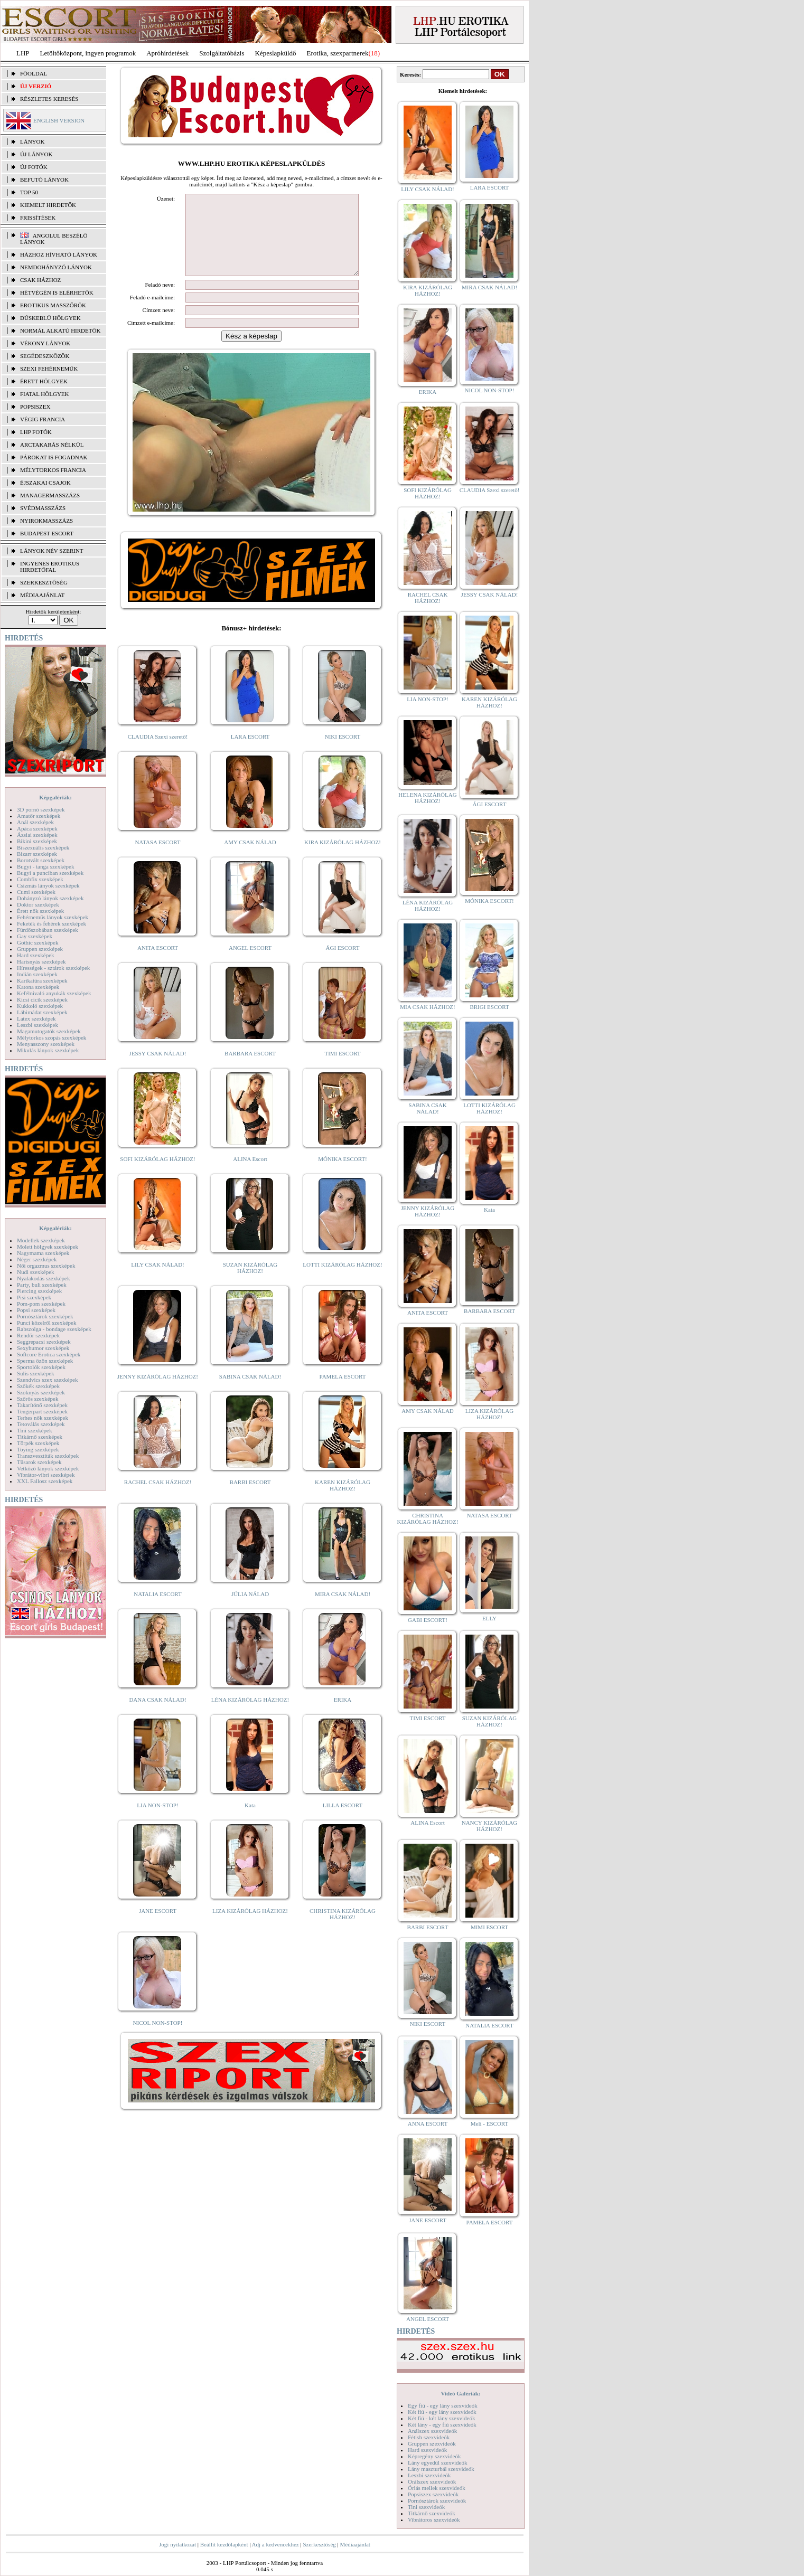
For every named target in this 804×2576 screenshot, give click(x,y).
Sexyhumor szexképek (43, 1348)
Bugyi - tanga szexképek (45, 866)
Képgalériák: (55, 797)
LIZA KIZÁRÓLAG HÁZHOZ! (250, 1926)
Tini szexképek (34, 1430)
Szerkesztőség (319, 2544)
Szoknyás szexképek (41, 1392)
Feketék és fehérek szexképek (51, 923)
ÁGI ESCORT (343, 963)
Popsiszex (35, 406)
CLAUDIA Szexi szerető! (158, 752)
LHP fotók (36, 432)
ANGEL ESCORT (250, 963)
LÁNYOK (32, 141)
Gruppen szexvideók (432, 2443)
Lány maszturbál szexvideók (441, 2469)
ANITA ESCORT (157, 963)
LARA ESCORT (250, 752)
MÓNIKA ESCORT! (342, 1175)
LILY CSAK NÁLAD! (157, 1280)
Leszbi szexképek (37, 1025)
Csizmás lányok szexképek (48, 885)
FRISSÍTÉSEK (37, 217)
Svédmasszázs (43, 508)
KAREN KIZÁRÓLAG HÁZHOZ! (342, 1501)
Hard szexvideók (427, 2450)
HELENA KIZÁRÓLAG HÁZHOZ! (427, 797)
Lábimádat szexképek (42, 1012)
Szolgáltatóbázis (221, 53)
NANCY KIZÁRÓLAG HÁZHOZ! (490, 1825)
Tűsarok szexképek (39, 1462)
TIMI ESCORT (342, 1069)
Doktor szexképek (38, 904)
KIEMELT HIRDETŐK (48, 205)
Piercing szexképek (39, 1291)
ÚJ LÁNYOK (36, 154)
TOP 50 (29, 192)
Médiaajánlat (355, 2544)
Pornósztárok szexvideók (437, 2500)
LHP (23, 53)
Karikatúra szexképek (42, 980)
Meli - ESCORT (489, 2123)
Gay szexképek (34, 936)
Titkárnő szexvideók (431, 2513)
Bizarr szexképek (37, 854)
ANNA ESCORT (427, 2123)
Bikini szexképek (37, 841)
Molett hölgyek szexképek (47, 1246)
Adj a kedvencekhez (275, 2544)
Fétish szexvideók (429, 2437)
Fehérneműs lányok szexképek (52, 917)
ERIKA (343, 1715)
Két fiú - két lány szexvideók (441, 2418)
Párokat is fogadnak (54, 457)
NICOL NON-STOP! (158, 2038)
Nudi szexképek (35, 1272)
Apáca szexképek (37, 828)
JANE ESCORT (157, 1926)
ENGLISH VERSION (59, 120)
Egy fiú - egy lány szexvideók (443, 2405)
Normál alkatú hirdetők (60, 330)
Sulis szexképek (35, 1373)
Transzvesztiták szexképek (48, 1455)
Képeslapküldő (275, 53)
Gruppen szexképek (40, 949)
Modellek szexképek (41, 1240)
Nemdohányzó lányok (56, 267)
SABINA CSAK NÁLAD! (250, 1392)
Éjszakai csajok (45, 482)
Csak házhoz (40, 280)
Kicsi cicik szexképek (42, 999)
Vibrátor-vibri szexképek (45, 1474)
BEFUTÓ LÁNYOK (44, 179)
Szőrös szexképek (38, 1398)
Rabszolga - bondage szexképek (54, 1329)
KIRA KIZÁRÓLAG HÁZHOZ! (342, 858)
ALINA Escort (250, 1175)
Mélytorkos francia (53, 470)
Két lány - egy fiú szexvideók (442, 2424)
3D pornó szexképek (40, 809)
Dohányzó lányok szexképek (50, 898)
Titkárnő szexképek (39, 1436)
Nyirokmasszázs (46, 520)
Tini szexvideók (426, 2507)
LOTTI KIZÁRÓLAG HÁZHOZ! (342, 1280)
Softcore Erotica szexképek (48, 1354)
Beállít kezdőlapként (224, 2544)
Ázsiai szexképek (37, 835)
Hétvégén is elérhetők (57, 292)
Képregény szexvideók (434, 2456)
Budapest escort (46, 533)
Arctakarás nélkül (51, 444)
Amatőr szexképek (38, 816)
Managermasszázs (50, 495)
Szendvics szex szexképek (47, 1379)
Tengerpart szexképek (42, 1411)
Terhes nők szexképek (42, 1417)
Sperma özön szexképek (45, 1360)
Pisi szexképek (34, 1297)
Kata (250, 1821)
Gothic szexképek (38, 942)
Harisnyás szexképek (41, 961)
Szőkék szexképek (38, 1386)
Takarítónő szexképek (42, 1405)
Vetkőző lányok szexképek (48, 1468)
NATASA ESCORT (157, 858)
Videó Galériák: (460, 2393)
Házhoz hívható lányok (58, 254)
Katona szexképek (38, 987)
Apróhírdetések (167, 53)
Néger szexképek (37, 1259)
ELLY (489, 1618)
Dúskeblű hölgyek (50, 318)
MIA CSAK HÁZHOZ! (427, 1007)
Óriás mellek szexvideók (436, 2488)
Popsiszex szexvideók (433, 2494)
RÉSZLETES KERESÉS (49, 99)
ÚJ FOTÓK (34, 167)
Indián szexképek (37, 974)
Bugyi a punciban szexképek (50, 873)
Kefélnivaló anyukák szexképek (54, 993)
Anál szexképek (35, 822)
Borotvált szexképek (40, 860)
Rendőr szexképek (38, 1335)
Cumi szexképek (36, 892)
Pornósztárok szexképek (45, 1316)
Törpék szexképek (38, 1443)
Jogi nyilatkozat (177, 2544)
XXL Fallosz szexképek (44, 1481)
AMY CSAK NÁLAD (250, 858)
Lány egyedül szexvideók (437, 2462)
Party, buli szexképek (42, 1284)
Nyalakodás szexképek (43, 1278)
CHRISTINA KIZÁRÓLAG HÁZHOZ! (343, 1929)
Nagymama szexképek (43, 1253)
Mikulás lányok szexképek (48, 1050)
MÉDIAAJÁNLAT (42, 595)
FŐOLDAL (33, 73)
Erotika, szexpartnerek (338, 53)
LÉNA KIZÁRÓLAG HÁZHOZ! (250, 1715)
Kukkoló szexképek (40, 1006)
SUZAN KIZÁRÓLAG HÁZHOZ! (250, 1283)
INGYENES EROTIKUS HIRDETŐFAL (49, 566)
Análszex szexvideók (432, 2431)
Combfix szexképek (40, 879)
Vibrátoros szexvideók (434, 2519)
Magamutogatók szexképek (49, 1031)
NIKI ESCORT (342, 752)
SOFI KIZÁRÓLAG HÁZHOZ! (157, 1175)
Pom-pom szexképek (41, 1303)
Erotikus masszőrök (53, 305)
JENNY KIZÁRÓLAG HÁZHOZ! (157, 1392)
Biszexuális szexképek (43, 847)
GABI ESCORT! (427, 1620)
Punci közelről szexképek (46, 1322)
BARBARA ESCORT (250, 1069)
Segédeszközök (45, 356)
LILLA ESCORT (342, 1821)
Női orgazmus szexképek (46, 1265)
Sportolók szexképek (41, 1367)
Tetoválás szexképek (41, 1424)
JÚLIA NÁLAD (250, 1610)
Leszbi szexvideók (429, 2475)
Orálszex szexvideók (432, 2481)
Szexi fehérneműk (49, 368)
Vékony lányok (45, 343)
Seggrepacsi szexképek (44, 1341)
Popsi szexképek (36, 1310)
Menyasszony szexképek (45, 1044)
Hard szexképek (35, 955)
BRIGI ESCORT (489, 1007)
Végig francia (42, 419)
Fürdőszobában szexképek (47, 930)
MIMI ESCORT (489, 1927)
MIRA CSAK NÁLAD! (342, 1610)
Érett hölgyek (44, 381)
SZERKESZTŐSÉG (44, 582)
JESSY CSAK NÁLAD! (157, 1069)
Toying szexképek (38, 1449)
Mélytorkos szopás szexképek (51, 1037)
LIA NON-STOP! (157, 1821)
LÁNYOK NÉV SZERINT (51, 551)
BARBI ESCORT (250, 1498)
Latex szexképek (36, 1018)
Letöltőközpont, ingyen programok (88, 53)
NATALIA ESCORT (157, 1610)
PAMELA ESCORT (343, 1392)
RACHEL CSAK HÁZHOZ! (157, 1498)
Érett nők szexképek (40, 911)
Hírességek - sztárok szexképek (53, 968)
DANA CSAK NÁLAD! (157, 1715)
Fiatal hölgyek (44, 394)
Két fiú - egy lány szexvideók (442, 2412)
